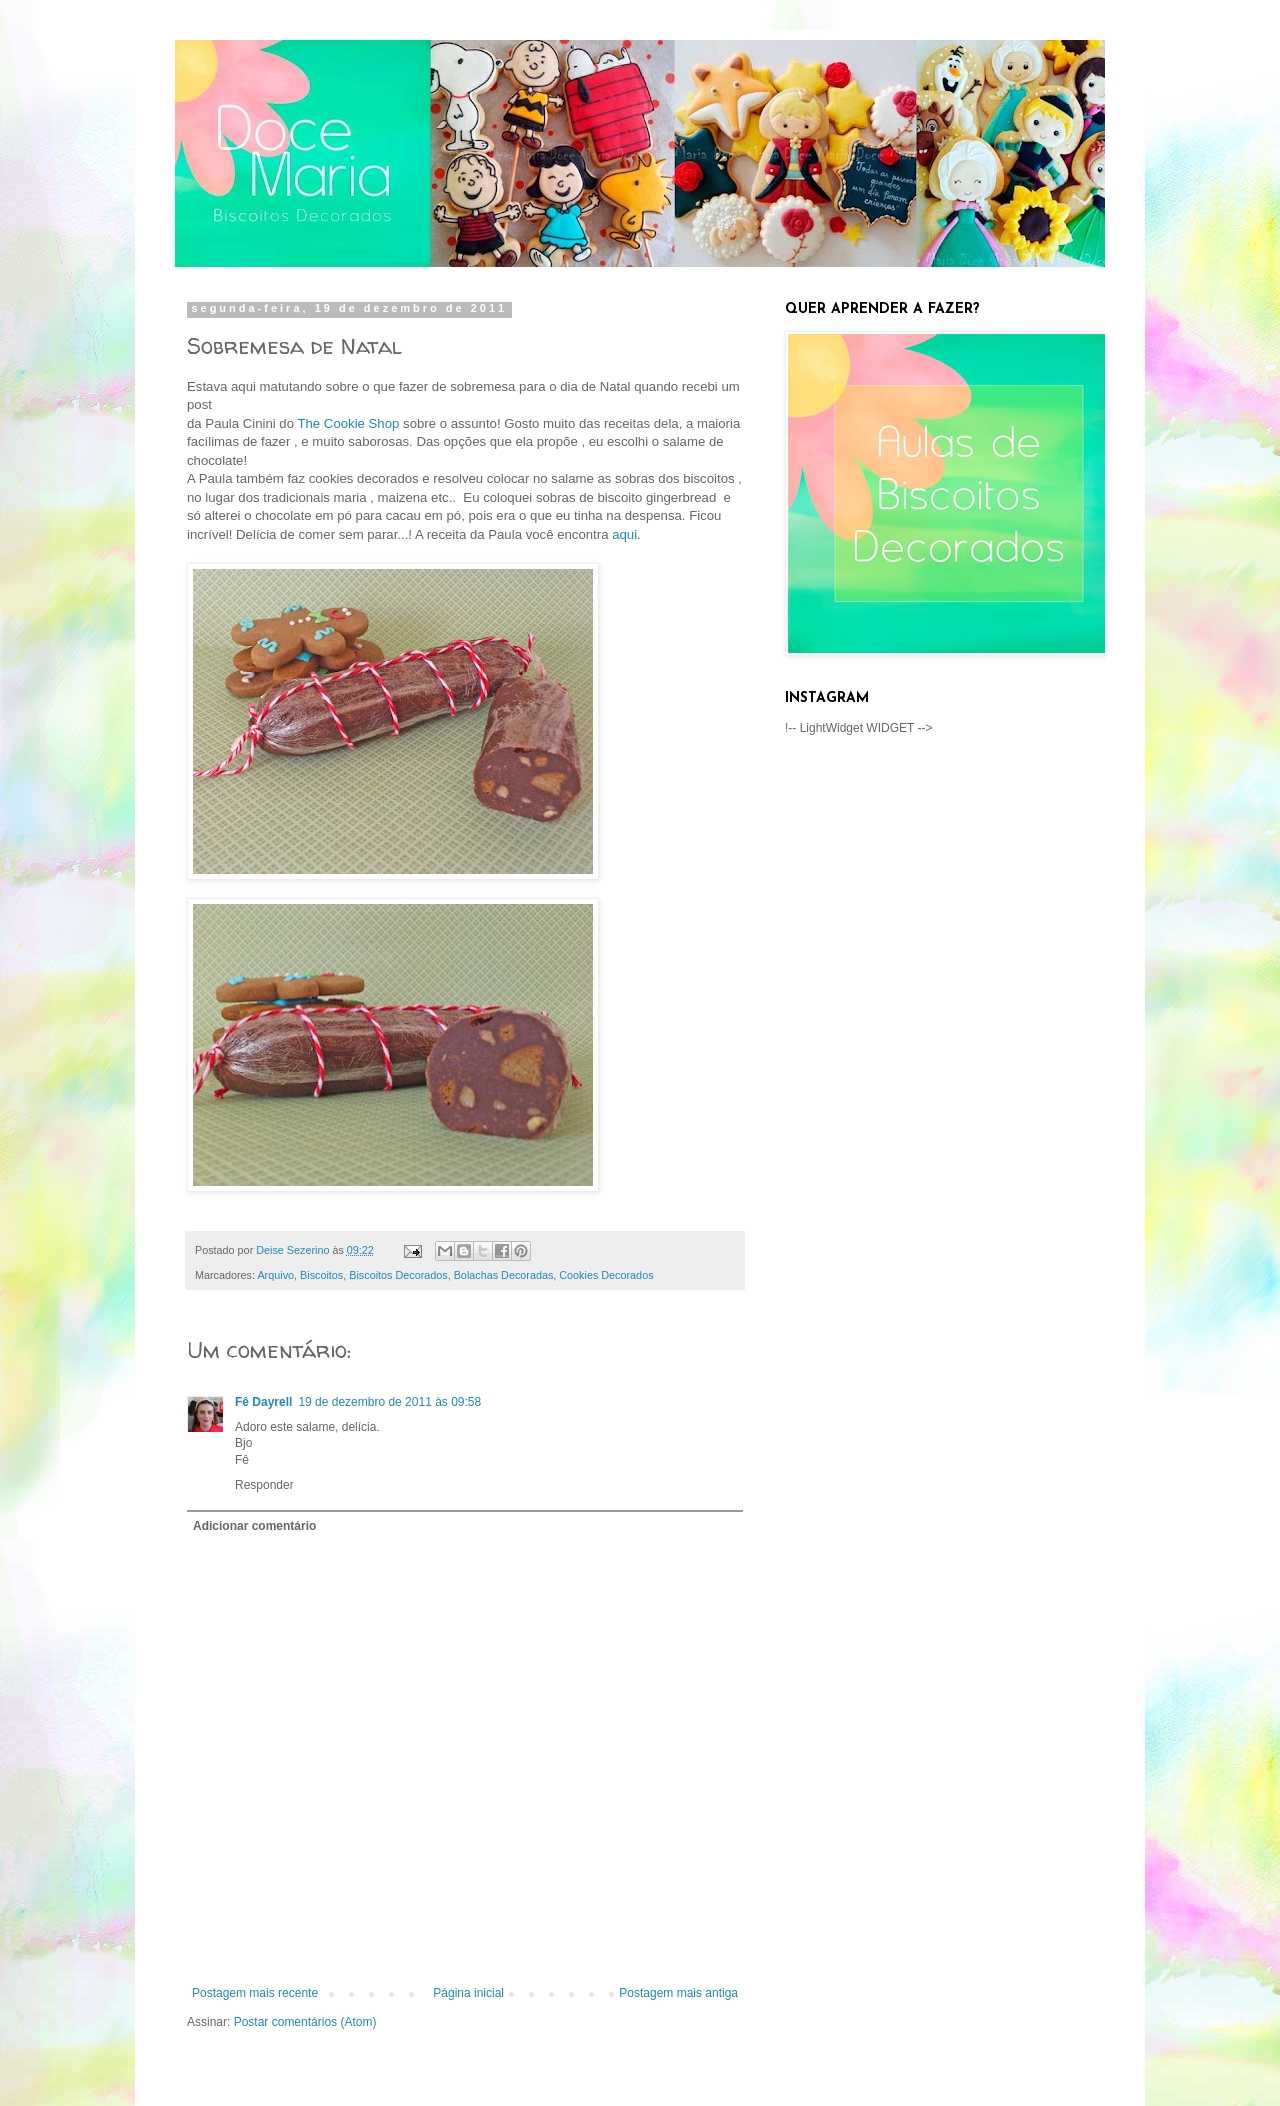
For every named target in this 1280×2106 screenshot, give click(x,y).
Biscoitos (321, 1275)
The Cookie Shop (348, 423)
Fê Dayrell (263, 1402)
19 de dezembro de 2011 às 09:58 (389, 1402)
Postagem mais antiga (678, 1993)
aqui (624, 534)
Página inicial (468, 1993)
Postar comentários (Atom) (305, 2022)
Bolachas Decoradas (504, 1275)
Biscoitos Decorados (398, 1275)
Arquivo (275, 1275)
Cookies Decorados (606, 1275)
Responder (264, 1485)
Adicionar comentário (254, 1526)
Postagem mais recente (255, 1993)
